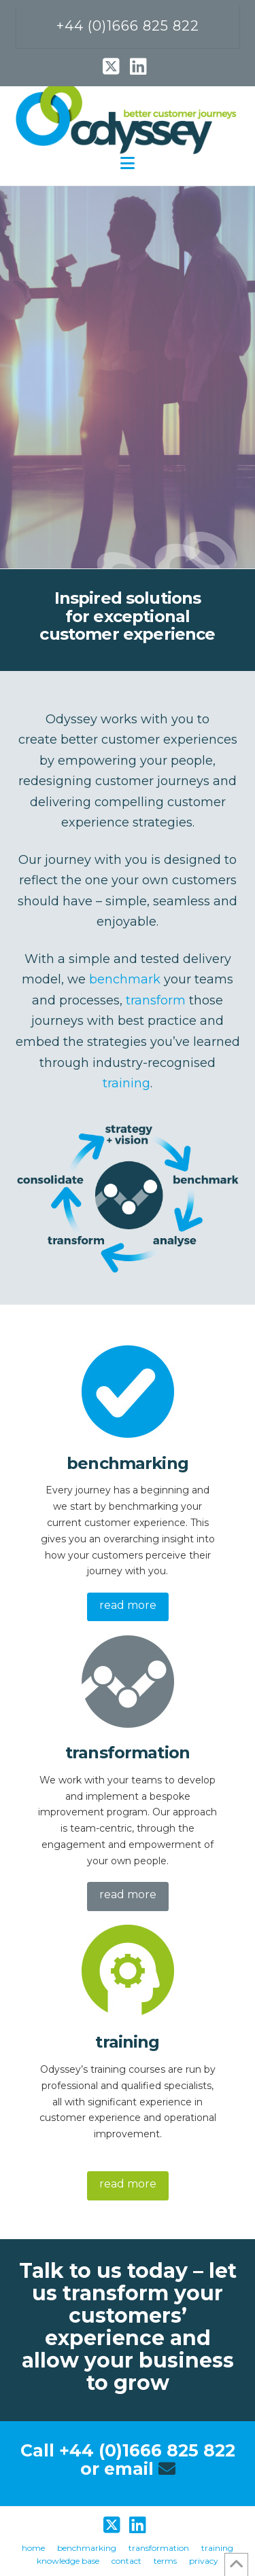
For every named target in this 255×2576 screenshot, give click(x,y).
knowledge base (68, 2561)
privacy (203, 2561)
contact (126, 2561)
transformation (159, 2548)
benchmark (124, 979)
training (126, 1083)
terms (165, 2561)
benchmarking (86, 2548)
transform (156, 1000)
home (33, 2548)
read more (127, 1605)
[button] (128, 163)
